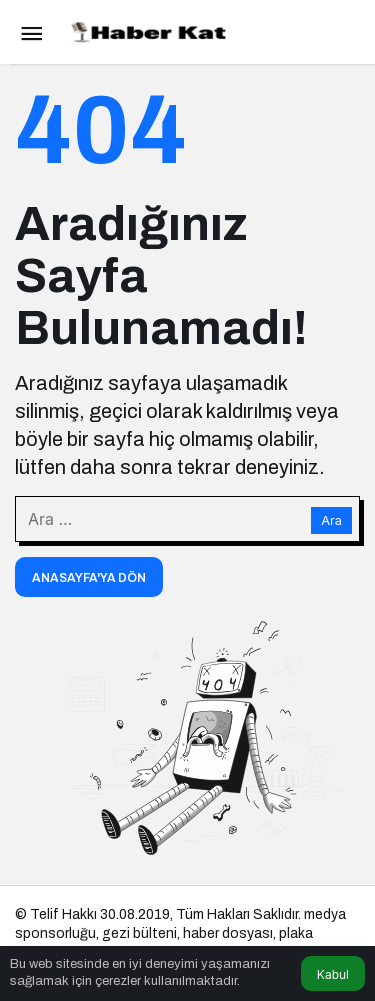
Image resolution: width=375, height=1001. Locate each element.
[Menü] (31, 32)
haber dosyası (228, 933)
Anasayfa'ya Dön (89, 578)
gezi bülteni (139, 933)
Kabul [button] (333, 974)
